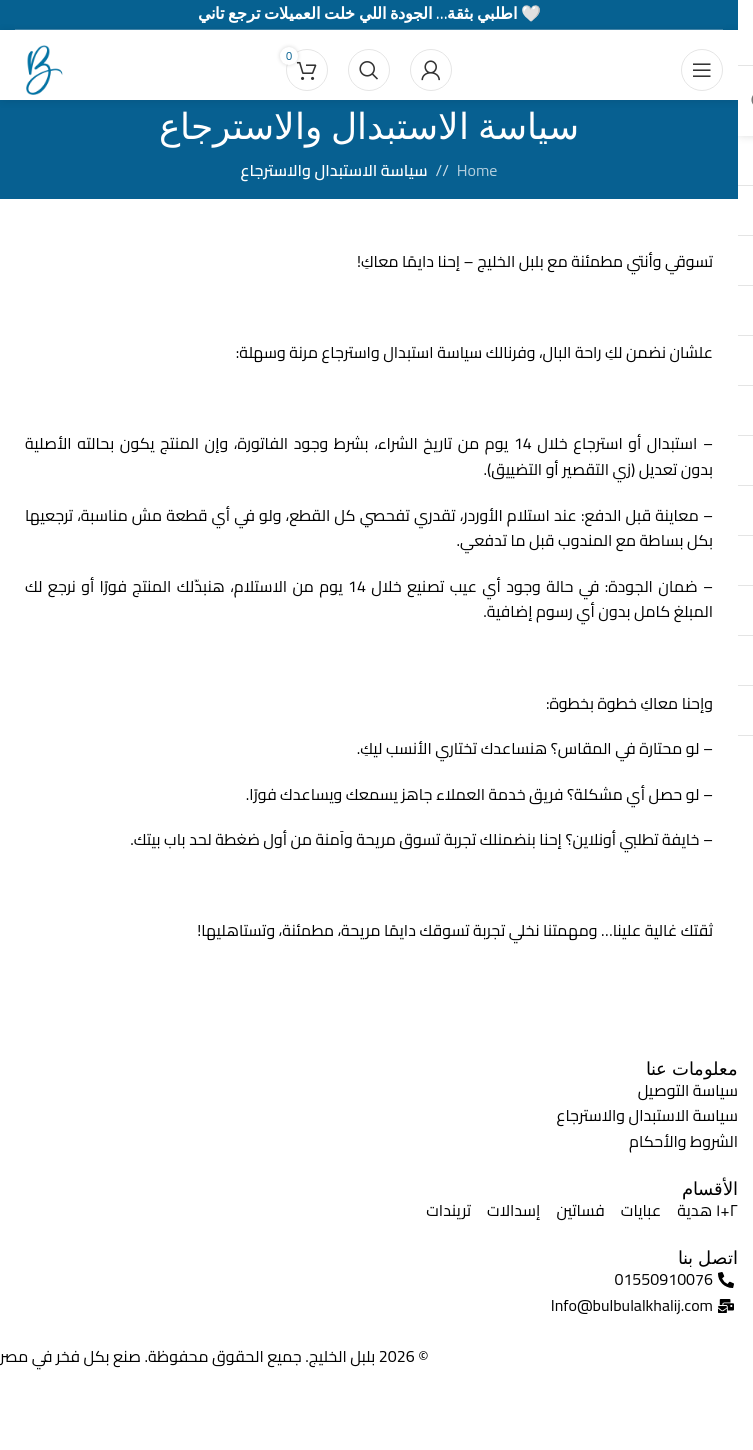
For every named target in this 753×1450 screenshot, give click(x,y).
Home (477, 171)
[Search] (369, 70)
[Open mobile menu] (702, 70)
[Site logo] (40, 68)
